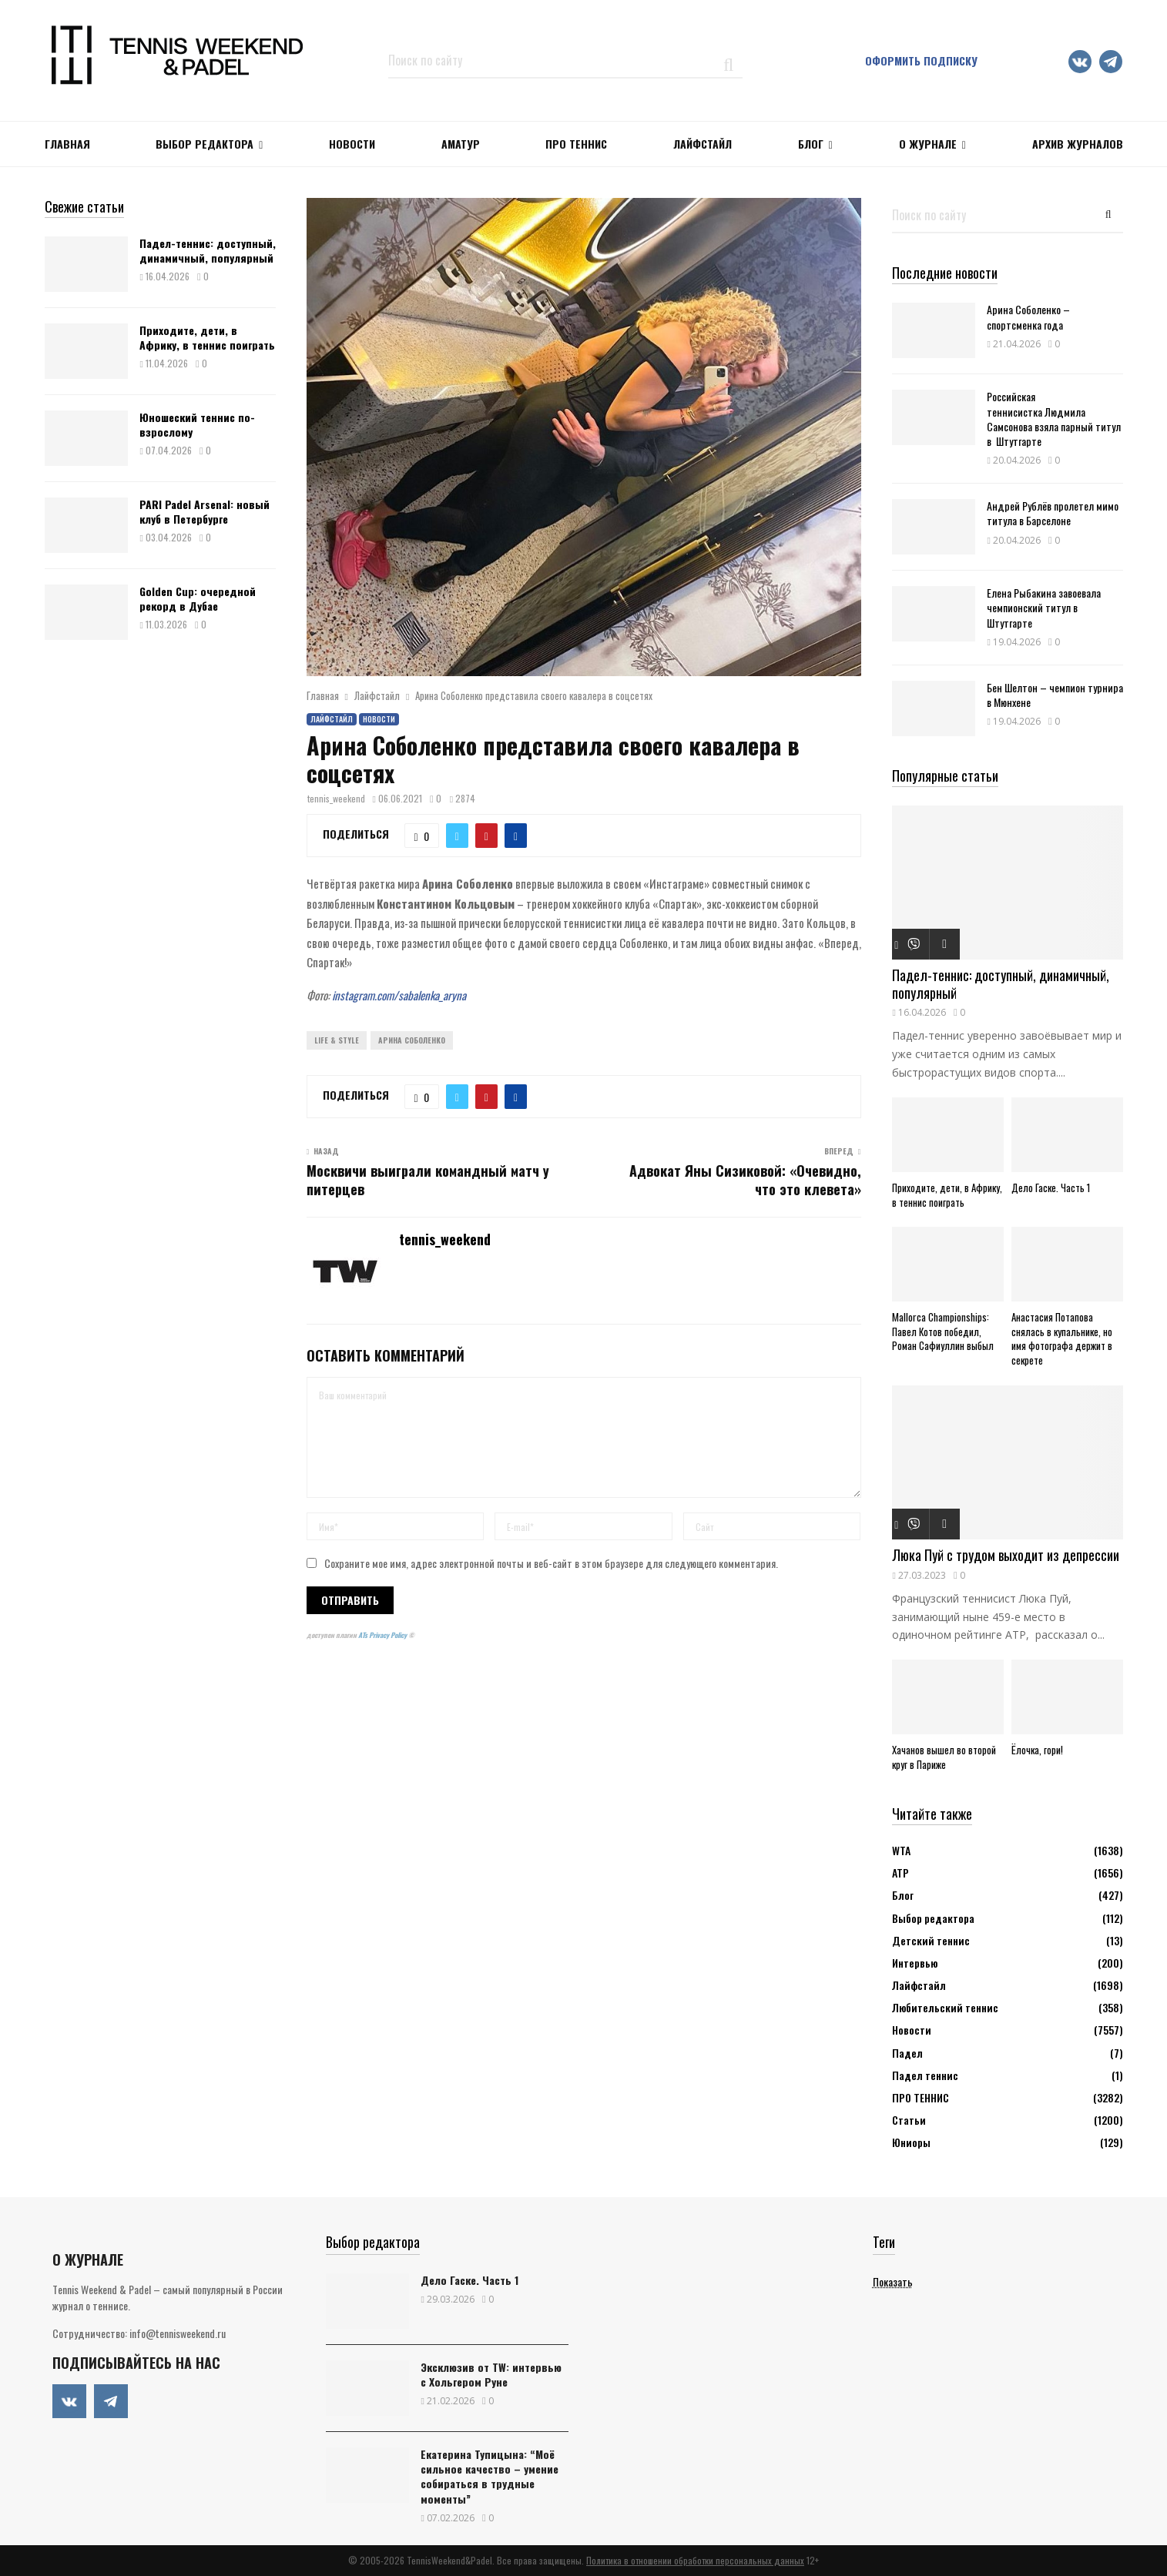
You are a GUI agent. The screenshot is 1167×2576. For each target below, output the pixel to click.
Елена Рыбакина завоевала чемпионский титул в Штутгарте (1044, 607)
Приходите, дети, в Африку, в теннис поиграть (207, 337)
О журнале (928, 144)
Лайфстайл (331, 719)
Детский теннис (931, 1940)
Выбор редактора (204, 144)
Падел (907, 2053)
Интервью (914, 1963)
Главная (67, 144)
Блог (810, 144)
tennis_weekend (336, 798)
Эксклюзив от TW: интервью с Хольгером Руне (491, 2374)
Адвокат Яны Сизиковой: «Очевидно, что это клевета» (745, 1180)
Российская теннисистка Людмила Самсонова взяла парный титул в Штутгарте (1054, 418)
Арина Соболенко (411, 1040)
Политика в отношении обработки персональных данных (695, 2560)
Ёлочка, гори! (1037, 1749)
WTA (901, 1850)
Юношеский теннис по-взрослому (197, 424)
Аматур (460, 144)
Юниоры (911, 2142)
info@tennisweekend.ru (177, 2333)
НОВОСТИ (352, 144)
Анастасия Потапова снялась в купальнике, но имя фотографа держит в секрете (1061, 1338)
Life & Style (336, 1040)
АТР (900, 1872)
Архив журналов (1077, 144)
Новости (379, 719)
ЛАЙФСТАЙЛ (702, 144)
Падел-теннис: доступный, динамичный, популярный (207, 250)
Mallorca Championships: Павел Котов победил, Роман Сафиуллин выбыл (943, 1331)
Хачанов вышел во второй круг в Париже (944, 1757)
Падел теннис (925, 2075)
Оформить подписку (921, 60)
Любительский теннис (945, 2007)
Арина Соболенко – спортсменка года (1028, 316)
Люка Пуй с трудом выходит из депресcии (1005, 1555)
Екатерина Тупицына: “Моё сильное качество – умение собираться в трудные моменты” (489, 2476)
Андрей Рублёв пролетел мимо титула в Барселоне (1052, 512)
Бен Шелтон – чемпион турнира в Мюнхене (1055, 694)
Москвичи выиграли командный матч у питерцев (428, 1180)
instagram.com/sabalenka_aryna (399, 995)
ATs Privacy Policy (383, 1635)
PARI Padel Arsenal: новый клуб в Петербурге (204, 511)
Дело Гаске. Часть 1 (1050, 1187)
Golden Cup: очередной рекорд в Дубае (197, 598)
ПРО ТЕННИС (576, 144)
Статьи (909, 2120)
